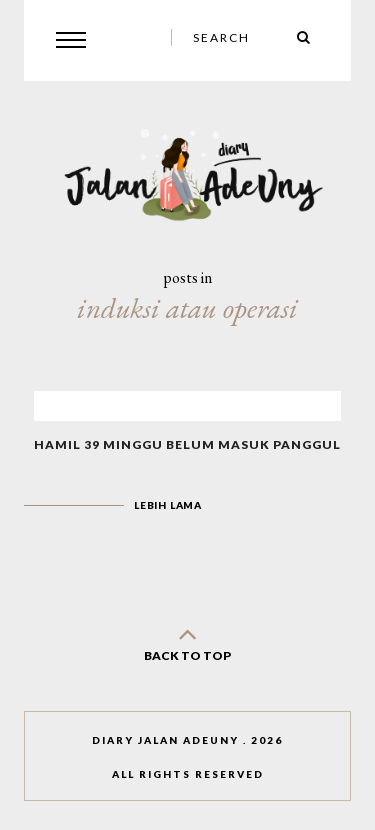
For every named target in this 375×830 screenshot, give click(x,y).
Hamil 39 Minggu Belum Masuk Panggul (187, 444)
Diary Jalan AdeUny (165, 740)
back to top (188, 640)
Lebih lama (168, 505)
